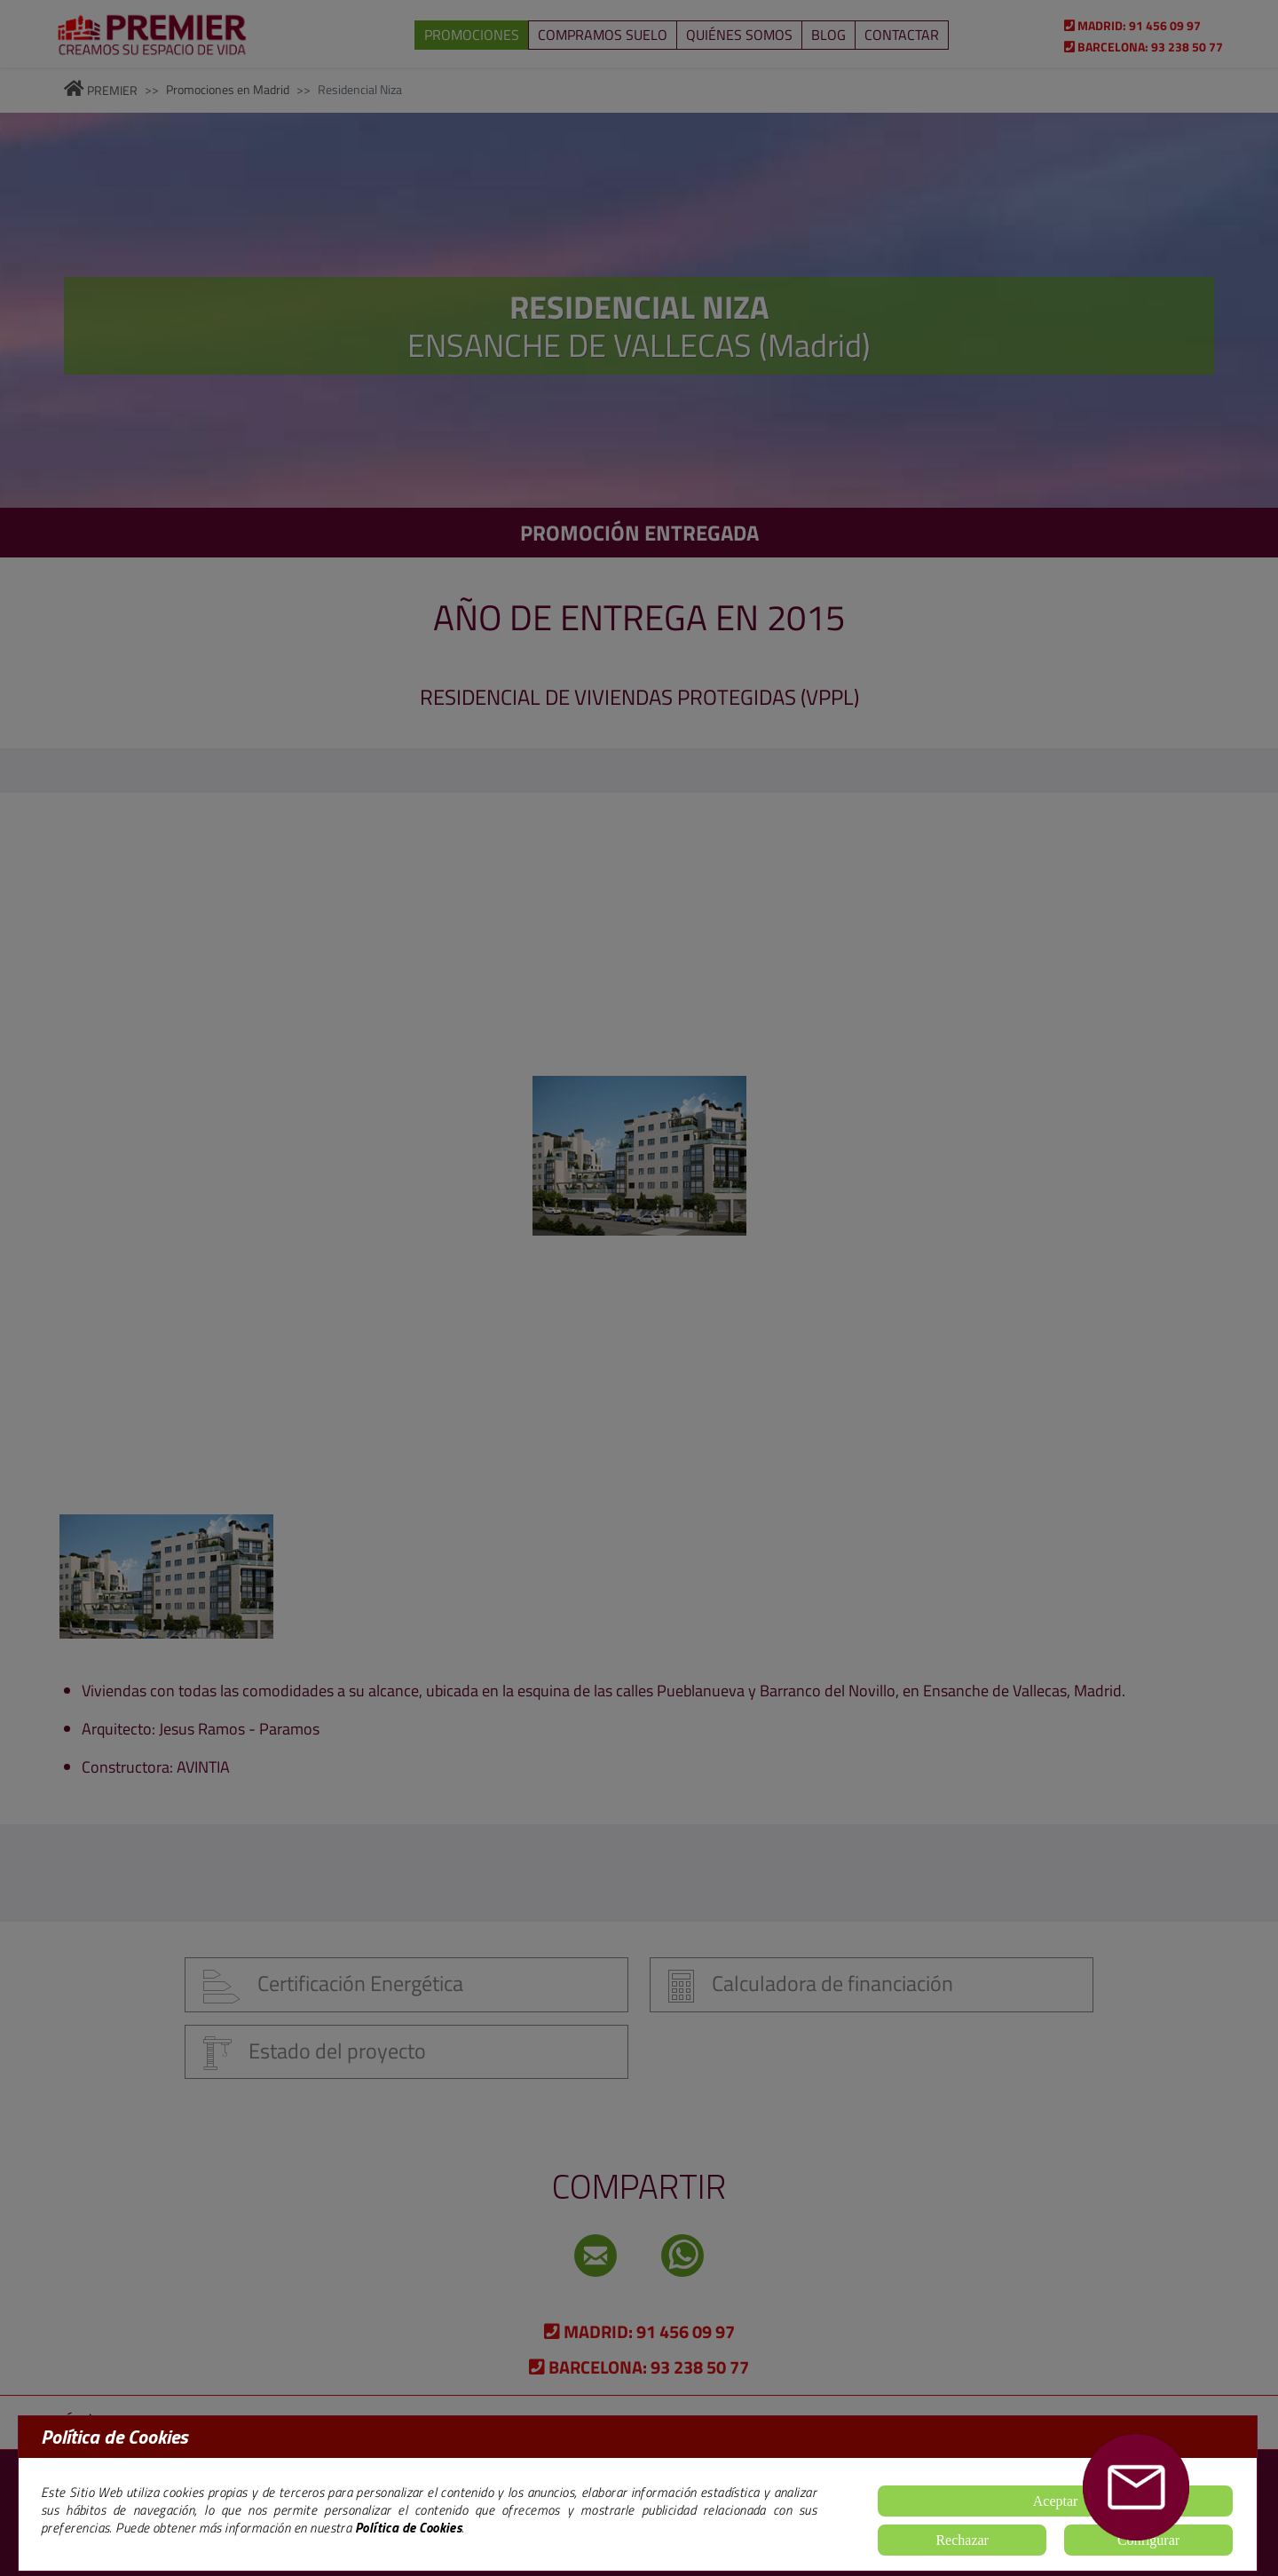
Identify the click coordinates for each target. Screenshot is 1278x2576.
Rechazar (962, 2540)
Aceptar (1055, 2501)
